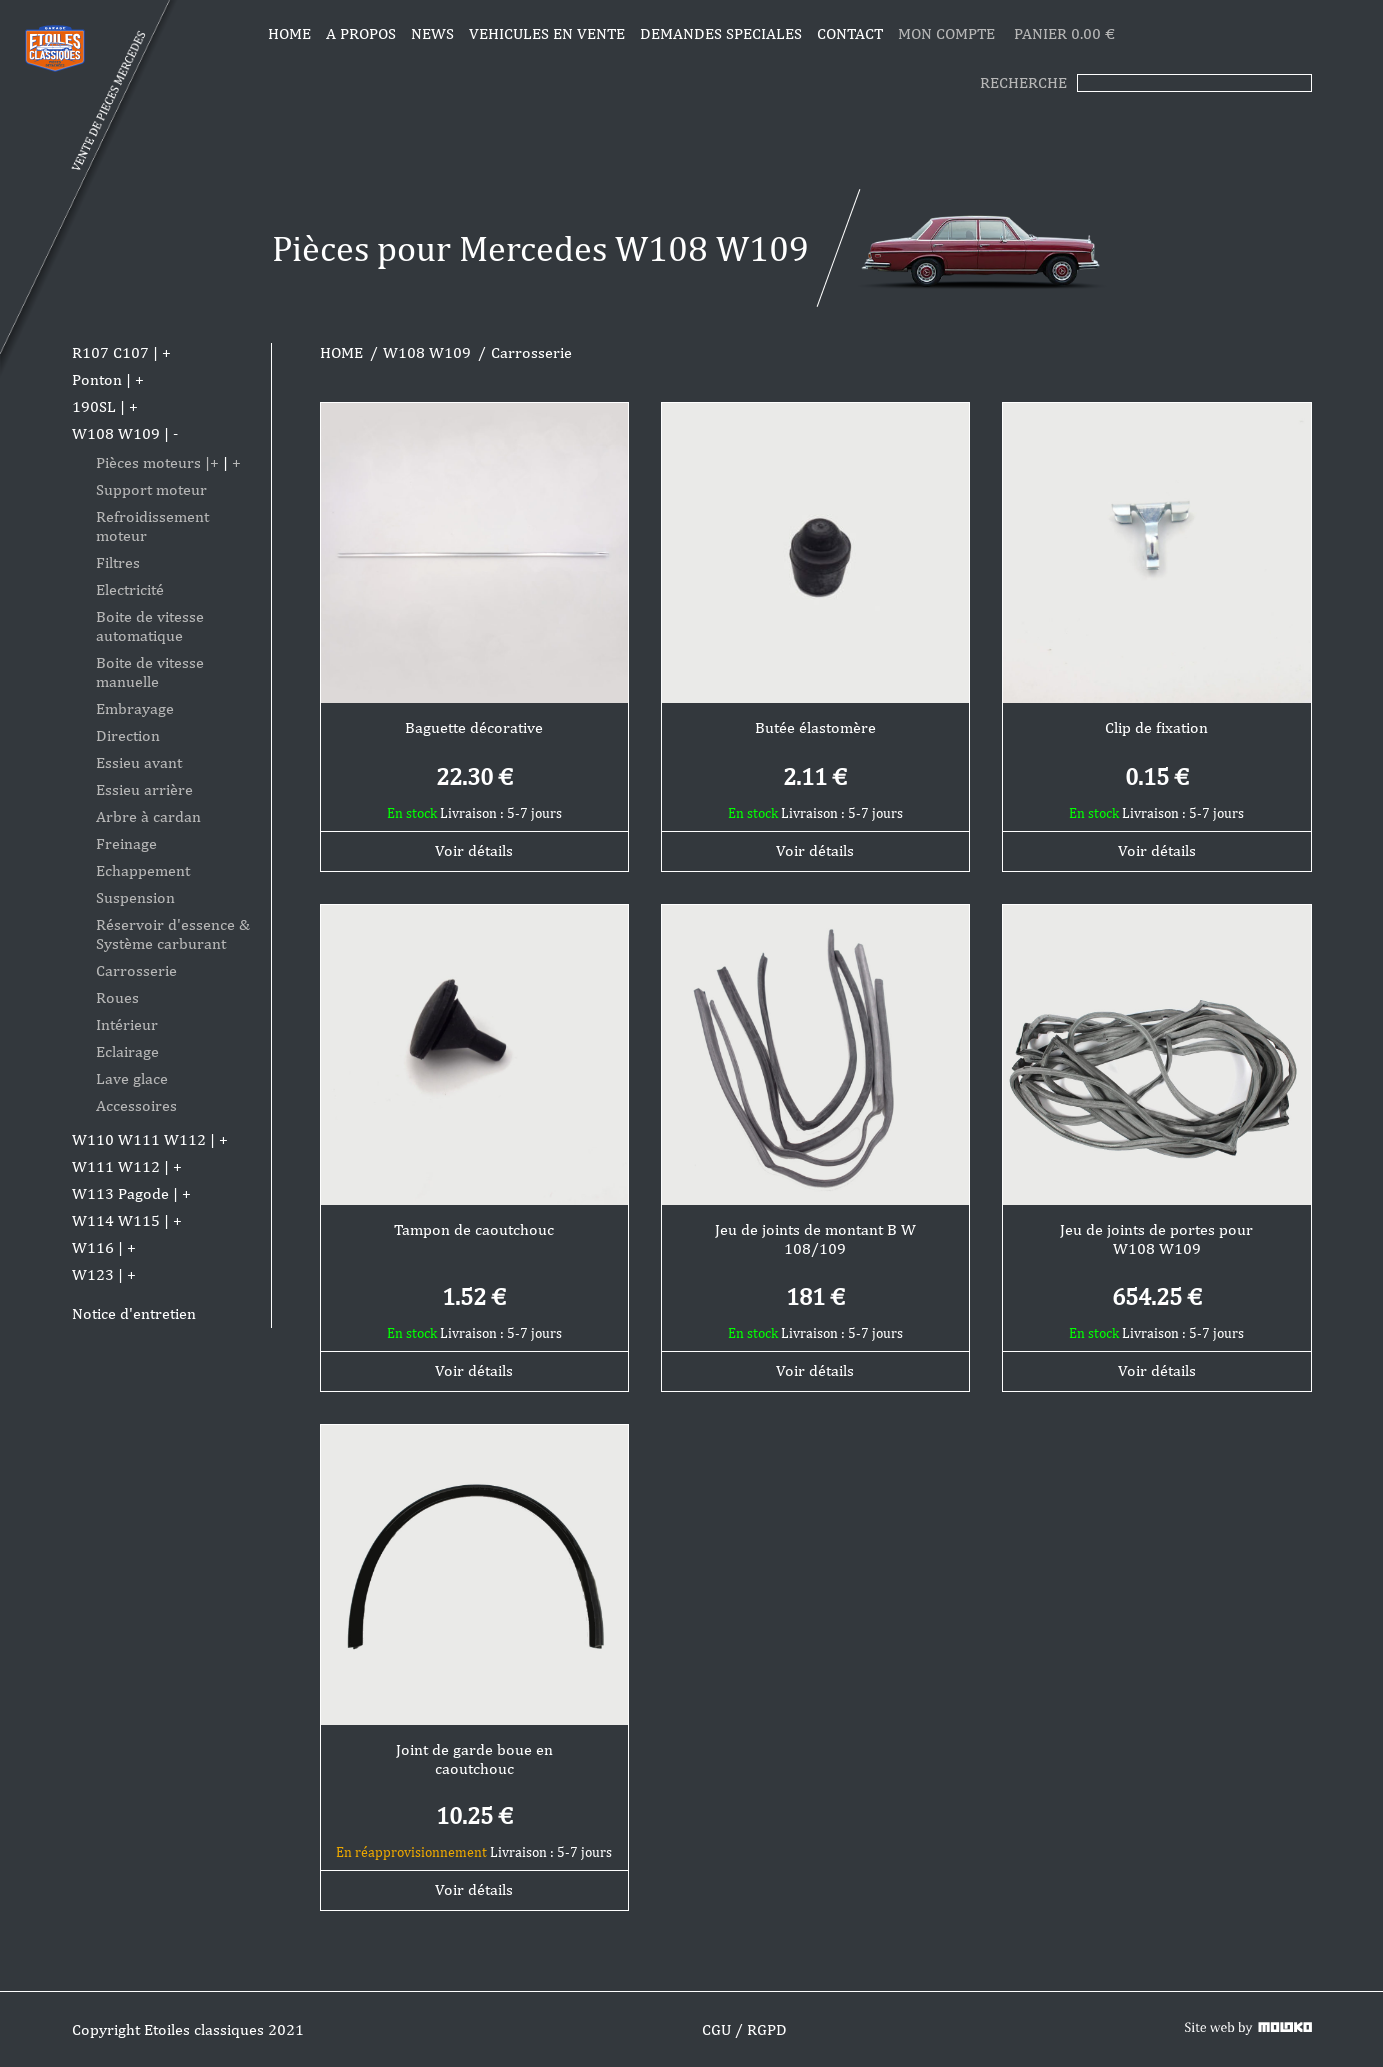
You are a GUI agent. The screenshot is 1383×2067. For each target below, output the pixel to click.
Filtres (118, 562)
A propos (361, 33)
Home (289, 33)
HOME (341, 352)
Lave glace (132, 1078)
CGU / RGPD (744, 2029)
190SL (94, 406)
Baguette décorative (474, 727)
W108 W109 (116, 433)
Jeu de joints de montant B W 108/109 (815, 1239)
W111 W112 (116, 1166)
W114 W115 (116, 1220)
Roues (117, 997)
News (432, 33)
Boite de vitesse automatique (150, 626)
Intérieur (127, 1024)
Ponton (97, 379)
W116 (93, 1247)
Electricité (130, 589)
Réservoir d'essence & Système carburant (173, 934)
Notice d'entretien (134, 1313)
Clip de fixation (1156, 727)
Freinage (126, 843)
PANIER (1064, 33)
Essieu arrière (144, 789)
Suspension (135, 897)
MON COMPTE (948, 33)
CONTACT (850, 33)
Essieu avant (139, 762)
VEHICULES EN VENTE (547, 33)
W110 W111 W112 (139, 1139)
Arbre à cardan (148, 816)
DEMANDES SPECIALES (721, 33)
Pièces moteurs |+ (157, 462)
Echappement (143, 870)
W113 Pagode (120, 1193)
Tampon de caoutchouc (474, 1229)
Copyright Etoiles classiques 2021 (188, 2029)
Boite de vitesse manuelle (150, 672)
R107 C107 (110, 352)
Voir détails (474, 850)
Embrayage (135, 708)
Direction (128, 735)
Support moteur (151, 489)
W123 (93, 1274)
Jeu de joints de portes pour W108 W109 (1156, 1239)
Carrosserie (136, 970)
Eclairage (127, 1051)
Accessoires (136, 1105)
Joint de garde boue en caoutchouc (474, 1759)
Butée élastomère (815, 727)
